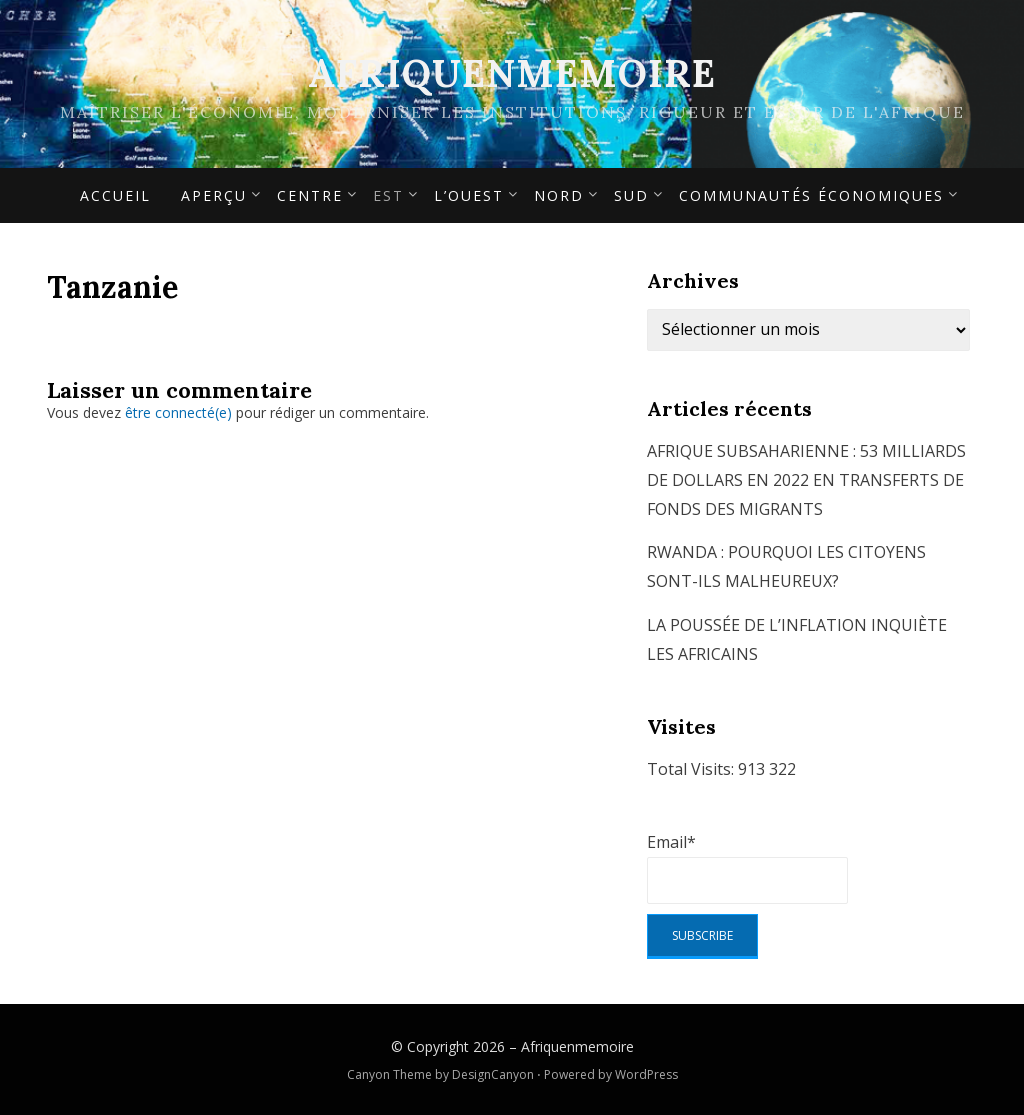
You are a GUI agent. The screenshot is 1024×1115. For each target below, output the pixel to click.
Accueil (115, 195)
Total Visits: (692, 769)
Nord (559, 195)
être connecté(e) (178, 412)
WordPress (646, 1074)
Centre (310, 195)
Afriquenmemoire (512, 73)
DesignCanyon (493, 1074)
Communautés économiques (811, 195)
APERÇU (214, 195)
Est (388, 195)
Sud (631, 195)
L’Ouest (469, 195)
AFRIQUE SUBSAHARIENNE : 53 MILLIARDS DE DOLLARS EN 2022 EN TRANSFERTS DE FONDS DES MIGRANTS (806, 480)
